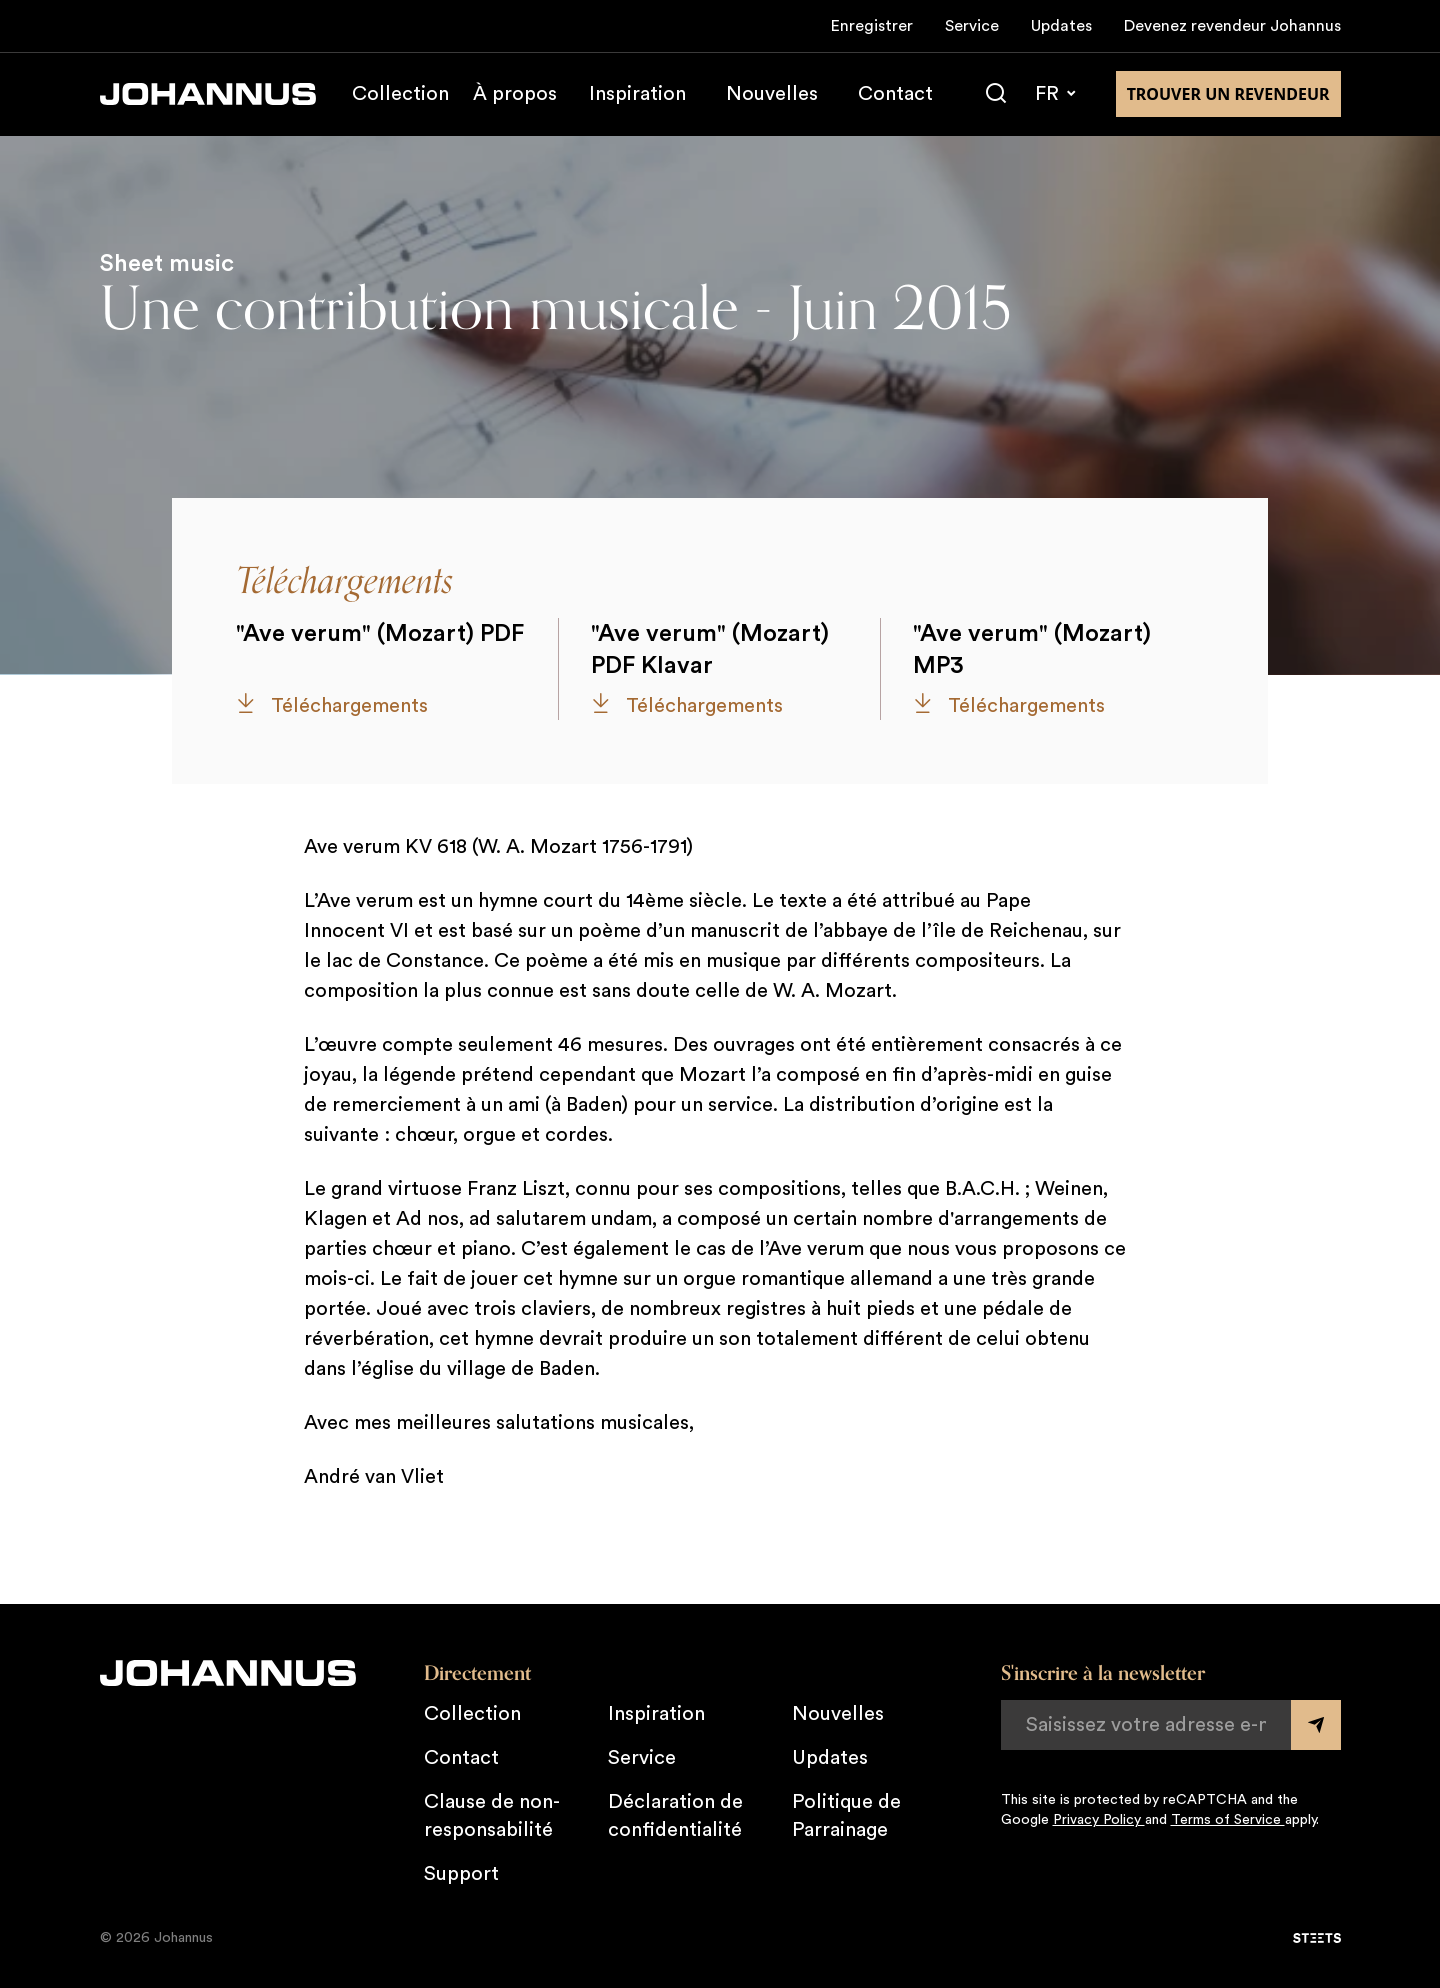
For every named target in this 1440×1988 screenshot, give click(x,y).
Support (461, 1874)
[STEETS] (1317, 1938)
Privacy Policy (1099, 1820)
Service (972, 26)
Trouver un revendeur (1228, 94)
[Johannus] (208, 94)
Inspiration (637, 94)
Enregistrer (872, 26)
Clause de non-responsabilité (492, 1816)
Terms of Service (1228, 1820)
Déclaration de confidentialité (675, 1816)
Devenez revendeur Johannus (1232, 26)
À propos (515, 94)
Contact (895, 94)
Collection (400, 94)
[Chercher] (996, 94)
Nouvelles (772, 94)
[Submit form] (1316, 1725)
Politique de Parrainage (846, 1816)
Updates (1061, 26)
